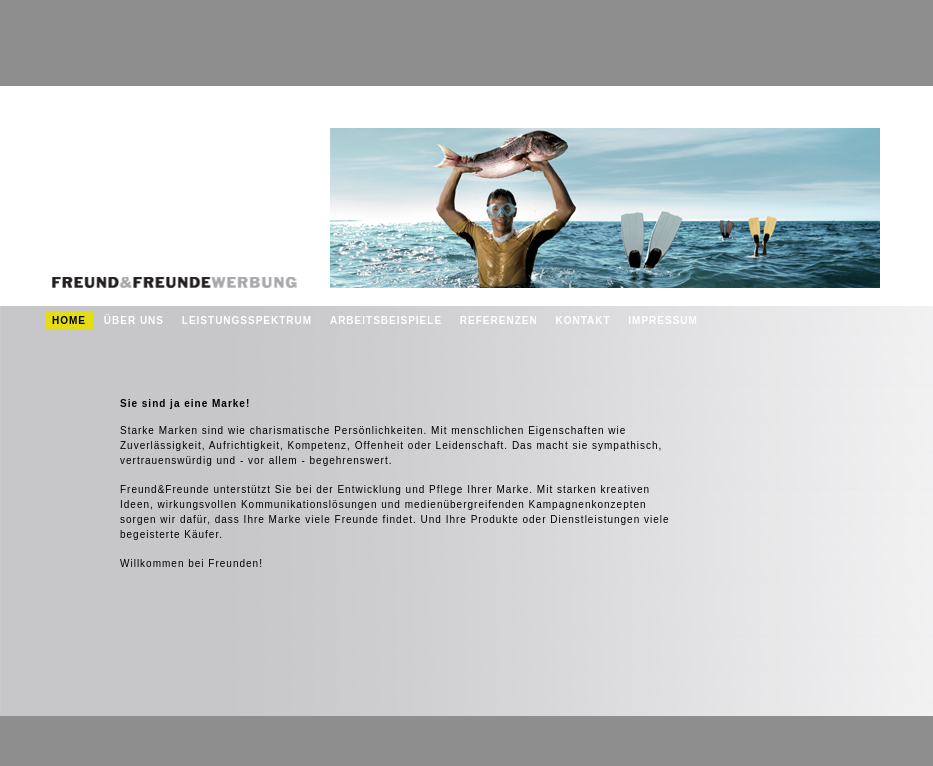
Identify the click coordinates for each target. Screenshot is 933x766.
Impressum (663, 320)
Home (69, 320)
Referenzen (499, 320)
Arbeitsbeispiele (386, 320)
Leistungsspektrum (247, 320)
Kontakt (582, 320)
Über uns (134, 320)
